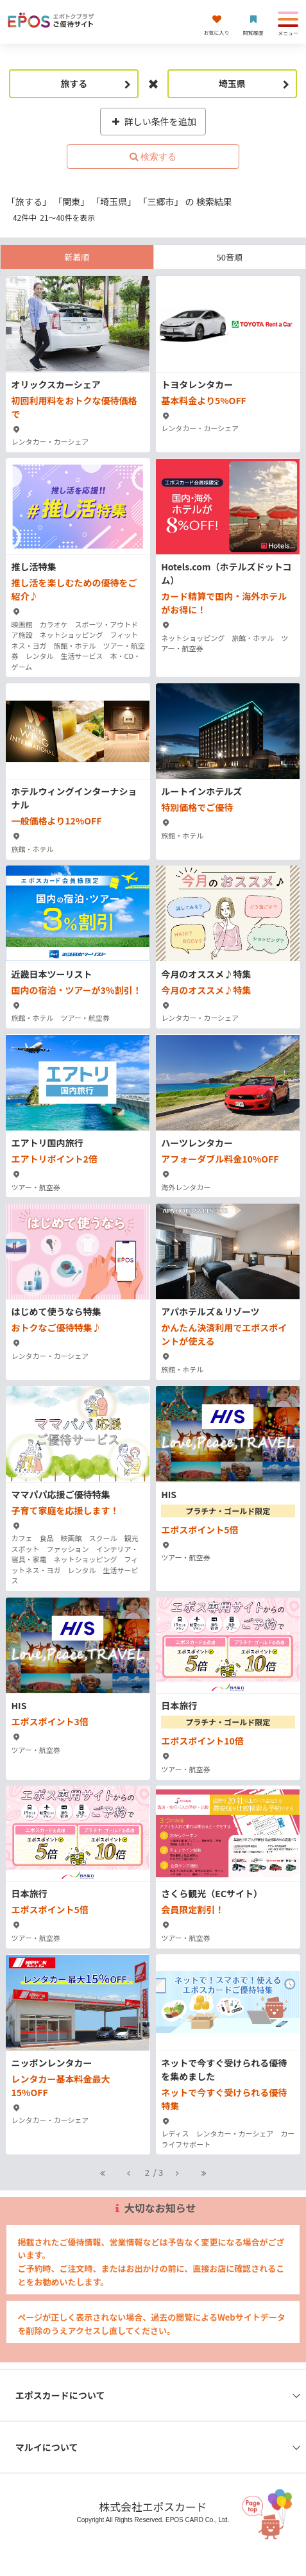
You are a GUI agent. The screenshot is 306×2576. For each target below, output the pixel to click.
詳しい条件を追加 (153, 121)
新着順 (76, 257)
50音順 (229, 257)
